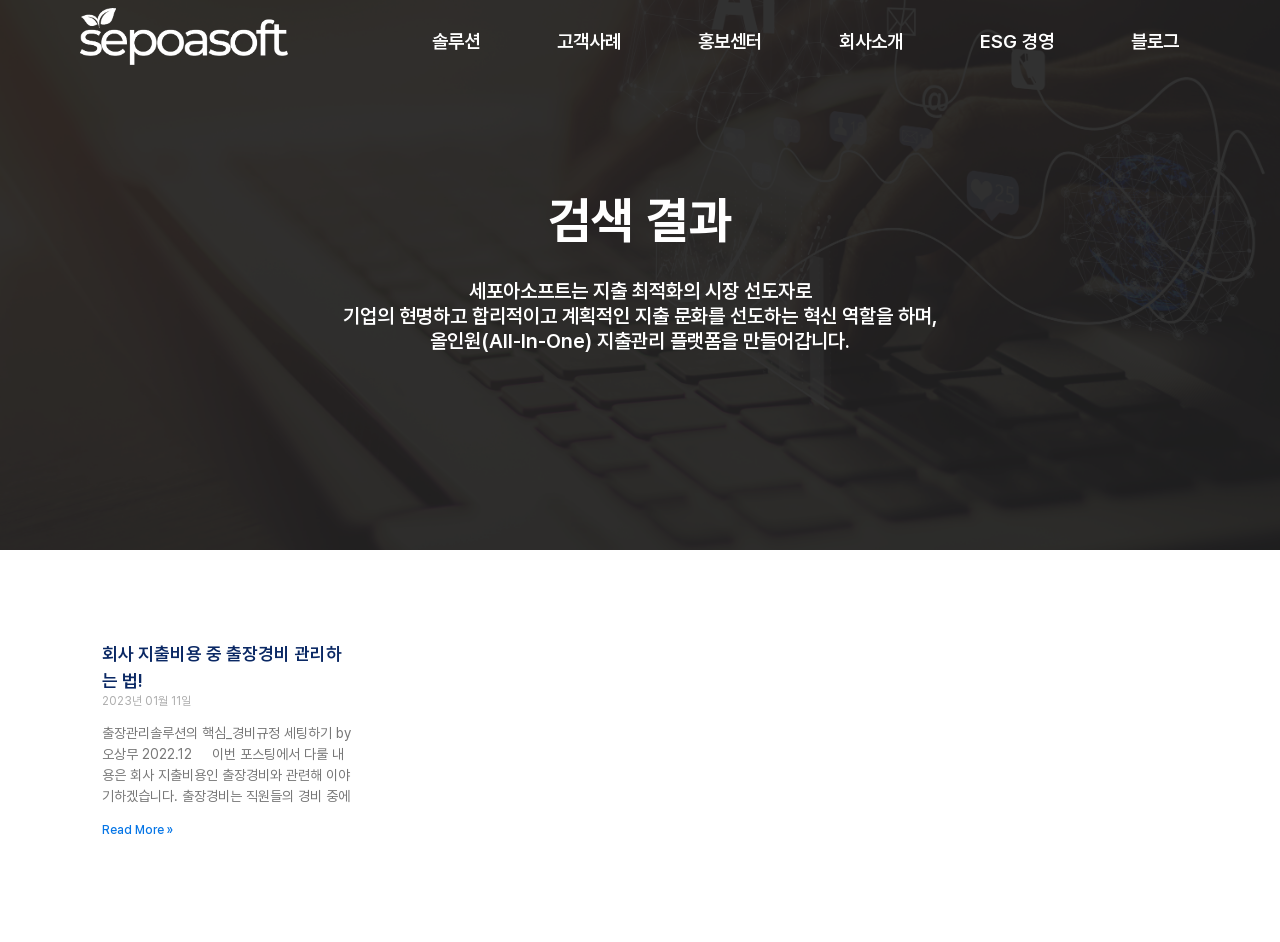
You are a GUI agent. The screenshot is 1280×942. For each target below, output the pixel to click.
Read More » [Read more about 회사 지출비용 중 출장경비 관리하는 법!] (137, 830)
